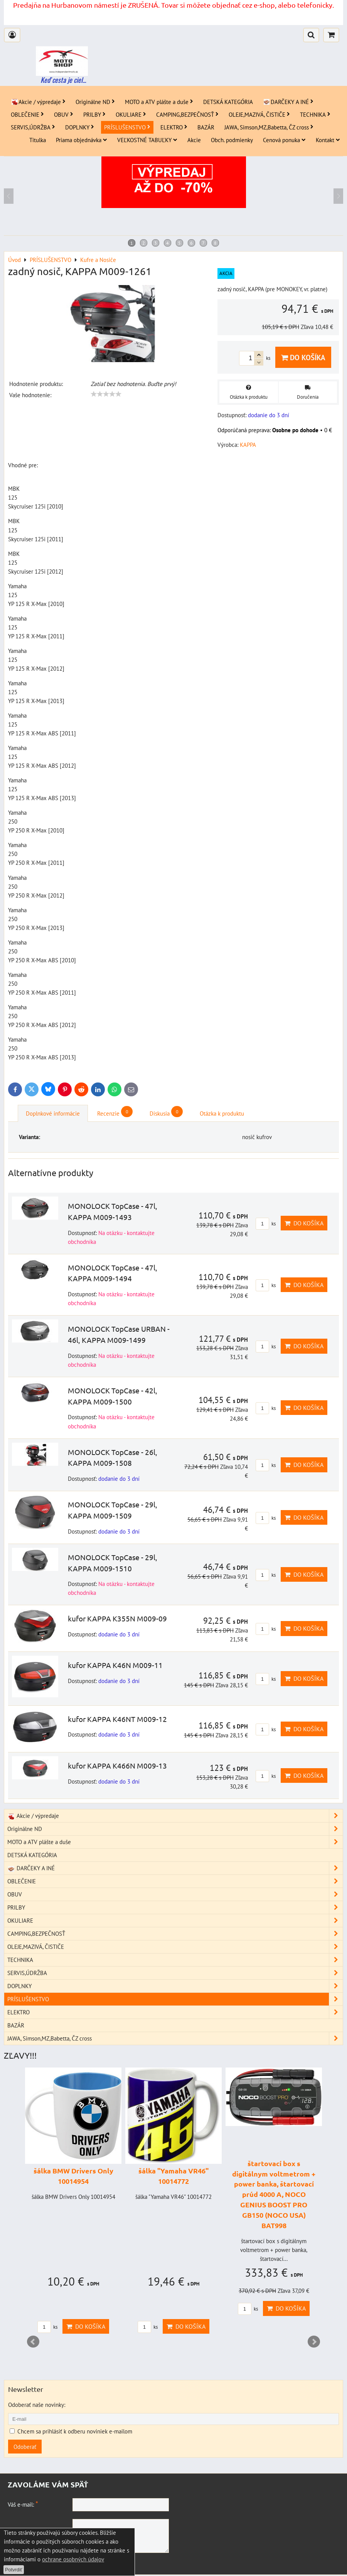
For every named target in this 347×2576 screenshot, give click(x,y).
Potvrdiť (13, 2570)
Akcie (194, 140)
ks (266, 1223)
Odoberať (24, 2446)
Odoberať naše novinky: (36, 2404)
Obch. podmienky (232, 140)
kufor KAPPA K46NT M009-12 (117, 1718)
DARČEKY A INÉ (288, 102)
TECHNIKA (315, 114)
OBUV (63, 114)
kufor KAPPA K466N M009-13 (117, 1765)
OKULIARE (131, 114)
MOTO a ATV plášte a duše (159, 102)
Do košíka (303, 357)
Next (314, 2342)
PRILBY (94, 114)
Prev (33, 2342)
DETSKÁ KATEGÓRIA (228, 102)
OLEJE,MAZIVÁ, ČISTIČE (259, 114)
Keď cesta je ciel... (63, 80)
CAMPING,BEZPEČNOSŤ (187, 114)
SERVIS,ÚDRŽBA (33, 127)
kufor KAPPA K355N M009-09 (117, 1618)
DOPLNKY (79, 127)
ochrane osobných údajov (73, 2559)
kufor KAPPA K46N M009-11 (115, 1665)
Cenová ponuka (284, 140)
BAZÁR (205, 127)
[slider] (106, 394)
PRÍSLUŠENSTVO (127, 127)
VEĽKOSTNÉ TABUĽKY (147, 140)
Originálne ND (95, 102)
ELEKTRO (173, 127)
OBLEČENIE (27, 114)
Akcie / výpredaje (38, 102)
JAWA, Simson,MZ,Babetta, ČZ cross (268, 127)
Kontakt (328, 140)
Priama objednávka (81, 140)
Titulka (37, 140)
